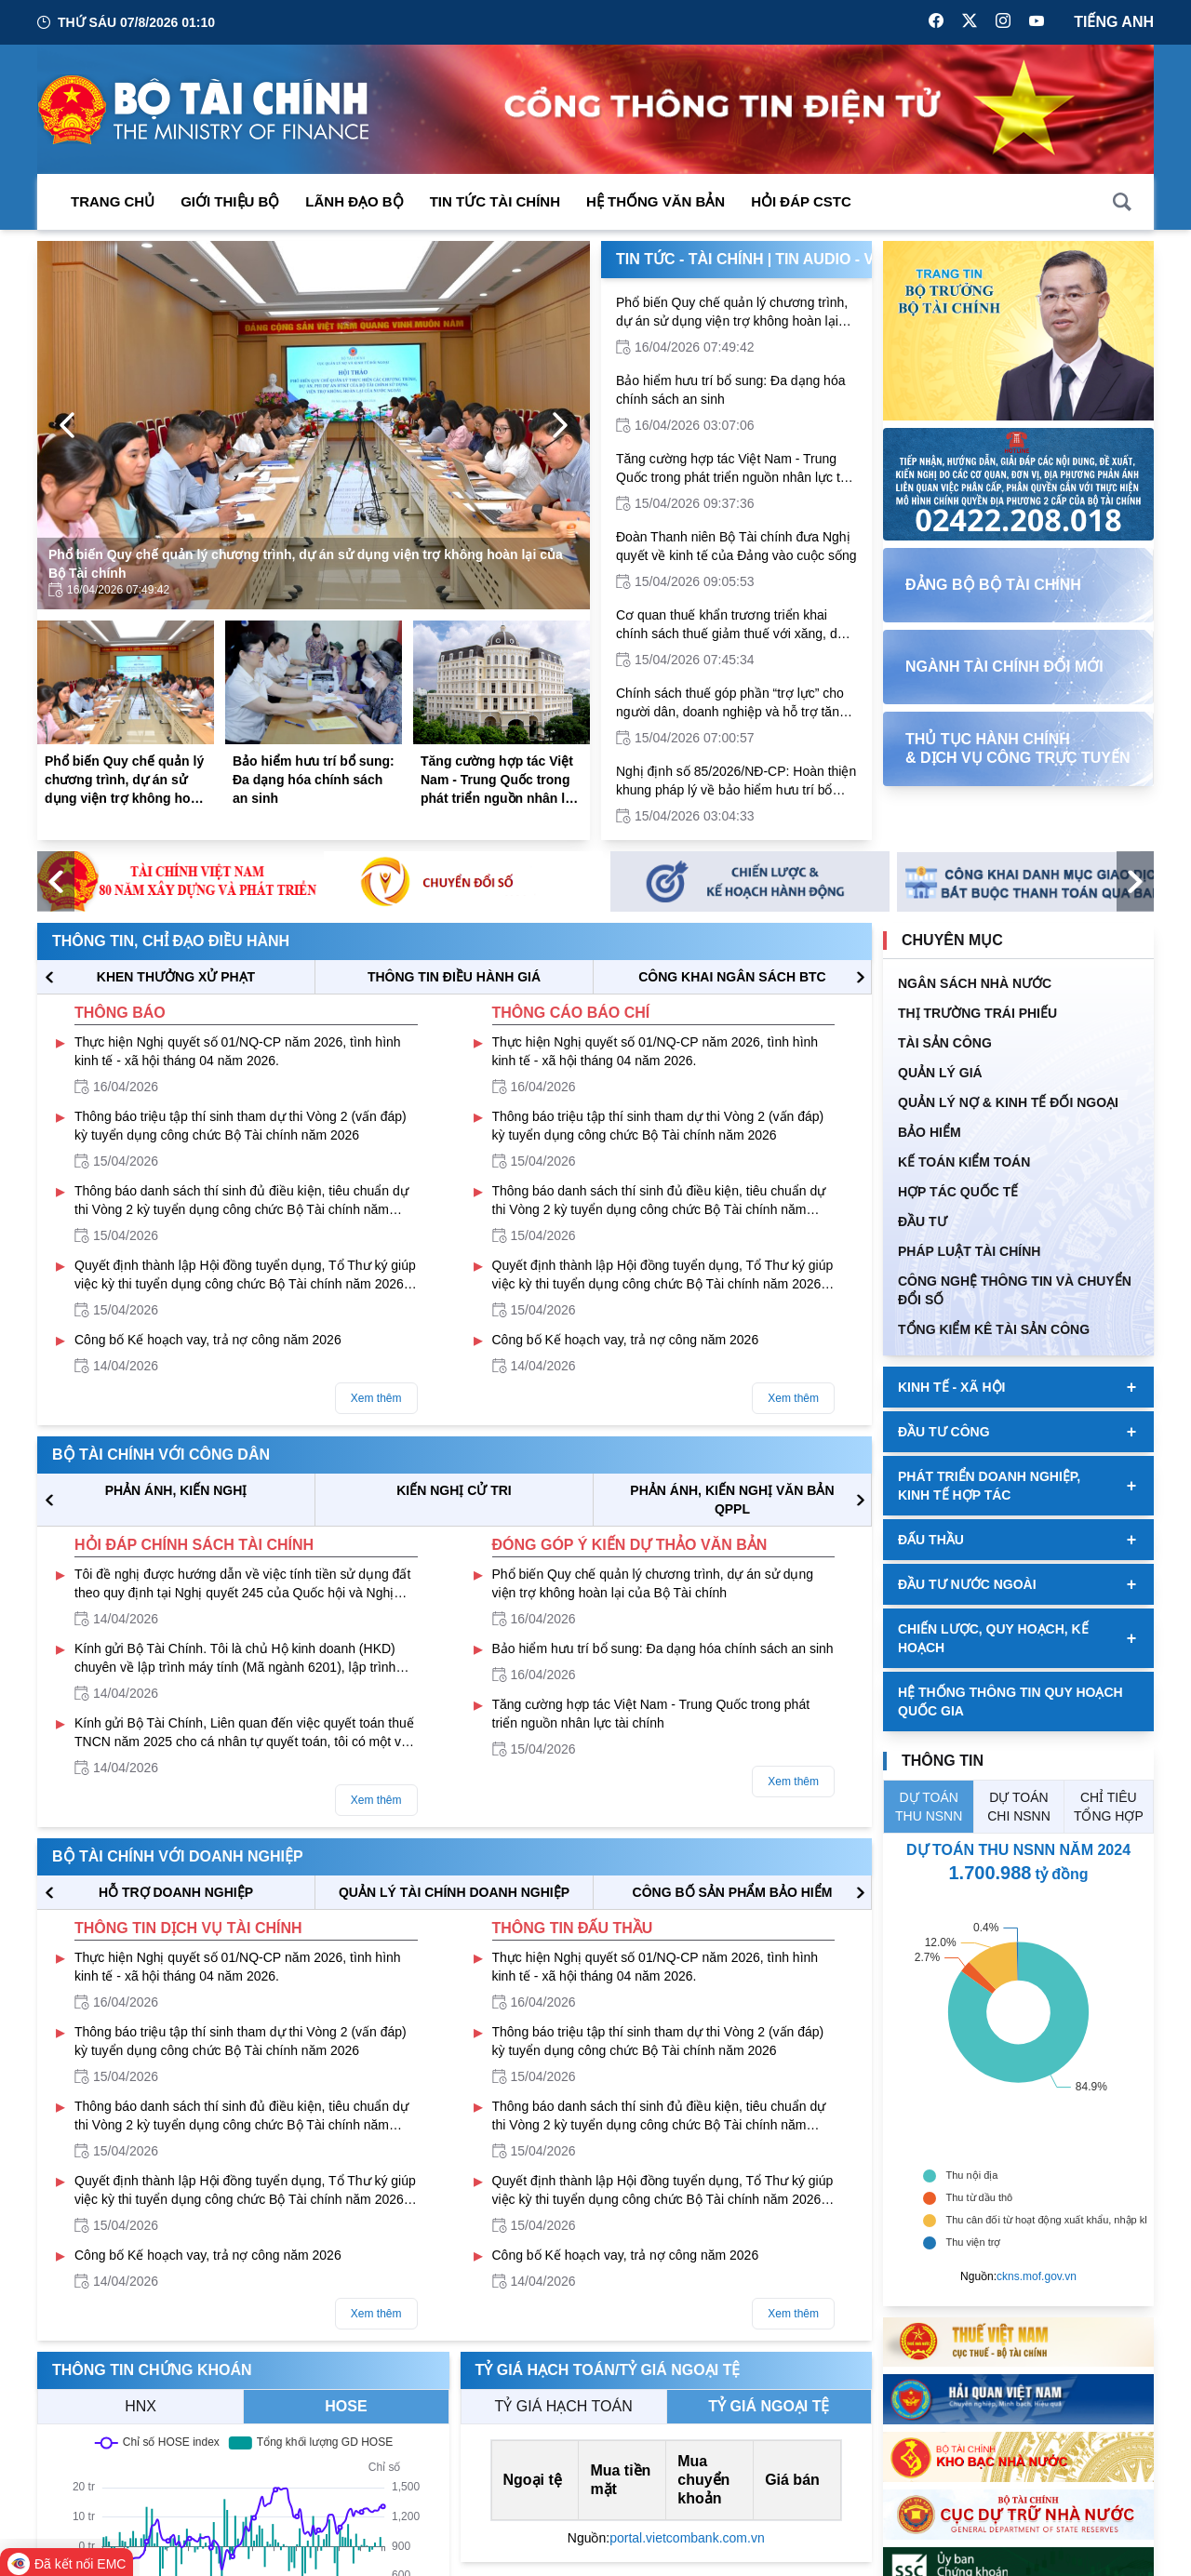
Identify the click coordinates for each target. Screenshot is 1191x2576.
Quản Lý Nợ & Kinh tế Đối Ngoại (1008, 1102)
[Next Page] (560, 425)
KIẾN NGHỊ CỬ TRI (454, 1490)
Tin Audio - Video (842, 259)
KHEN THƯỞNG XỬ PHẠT (176, 976)
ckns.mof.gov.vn (1037, 2276)
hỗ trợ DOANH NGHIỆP (176, 1892)
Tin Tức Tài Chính (495, 201)
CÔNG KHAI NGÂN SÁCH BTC (731, 976)
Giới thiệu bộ (230, 201)
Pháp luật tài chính (969, 1251)
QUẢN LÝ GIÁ (940, 1072)
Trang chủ (112, 201)
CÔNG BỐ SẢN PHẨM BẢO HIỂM (733, 1892)
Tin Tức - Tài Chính (690, 259)
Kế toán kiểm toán (964, 1162)
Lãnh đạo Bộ (354, 201)
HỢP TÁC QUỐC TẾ (958, 1191)
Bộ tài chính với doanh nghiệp (177, 1856)
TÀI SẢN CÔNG (945, 1042)
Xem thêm (376, 1398)
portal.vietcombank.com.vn (687, 2537)
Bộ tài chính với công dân (161, 1454)
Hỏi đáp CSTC (801, 201)
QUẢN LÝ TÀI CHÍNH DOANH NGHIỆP (454, 1892)
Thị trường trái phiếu (977, 1013)
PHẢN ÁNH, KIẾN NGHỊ (176, 1490)
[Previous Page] (67, 425)
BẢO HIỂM (929, 1132)
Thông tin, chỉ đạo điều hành (170, 941)
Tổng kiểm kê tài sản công (994, 1329)
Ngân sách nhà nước (974, 983)
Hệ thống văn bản (655, 201)
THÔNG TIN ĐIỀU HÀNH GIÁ (454, 976)
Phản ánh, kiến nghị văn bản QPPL (732, 1499)
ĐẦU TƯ (922, 1221)
